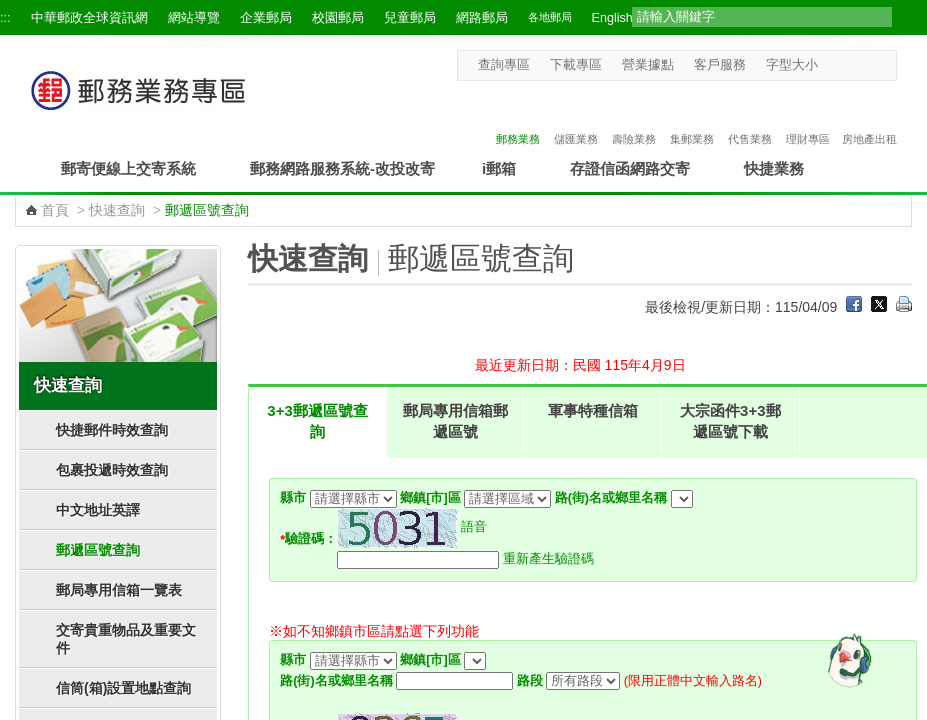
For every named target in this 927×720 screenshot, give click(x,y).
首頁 (55, 210)
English (612, 18)
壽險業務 (634, 117)
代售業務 (750, 117)
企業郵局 (266, 18)
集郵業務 (692, 117)
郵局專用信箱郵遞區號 (455, 421)
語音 (474, 527)
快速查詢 (117, 210)
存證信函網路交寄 (630, 168)
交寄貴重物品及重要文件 (126, 639)
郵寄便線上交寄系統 (128, 168)
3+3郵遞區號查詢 (317, 421)
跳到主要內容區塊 (10, 10)
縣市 (293, 498)
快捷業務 (774, 168)
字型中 (849, 64)
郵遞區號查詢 (98, 550)
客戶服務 (720, 65)
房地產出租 (869, 117)
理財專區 (808, 117)
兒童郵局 (410, 18)
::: (5, 18)
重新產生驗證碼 (548, 559)
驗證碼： (308, 539)
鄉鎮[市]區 (430, 498)
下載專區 (576, 65)
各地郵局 (550, 17)
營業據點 (648, 65)
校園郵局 (338, 18)
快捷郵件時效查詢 (112, 430)
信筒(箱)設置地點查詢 (123, 688)
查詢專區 (504, 65)
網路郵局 (482, 18)
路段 (530, 681)
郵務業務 (518, 117)
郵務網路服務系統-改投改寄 (342, 168)
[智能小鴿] (847, 660)
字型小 (830, 64)
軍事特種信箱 (593, 410)
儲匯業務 (576, 117)
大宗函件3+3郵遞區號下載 (730, 421)
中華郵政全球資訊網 (89, 18)
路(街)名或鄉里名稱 (611, 498)
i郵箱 (499, 168)
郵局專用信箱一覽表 (119, 590)
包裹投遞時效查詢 (112, 470)
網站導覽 (194, 18)
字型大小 (792, 65)
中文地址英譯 (98, 510)
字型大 (868, 64)
